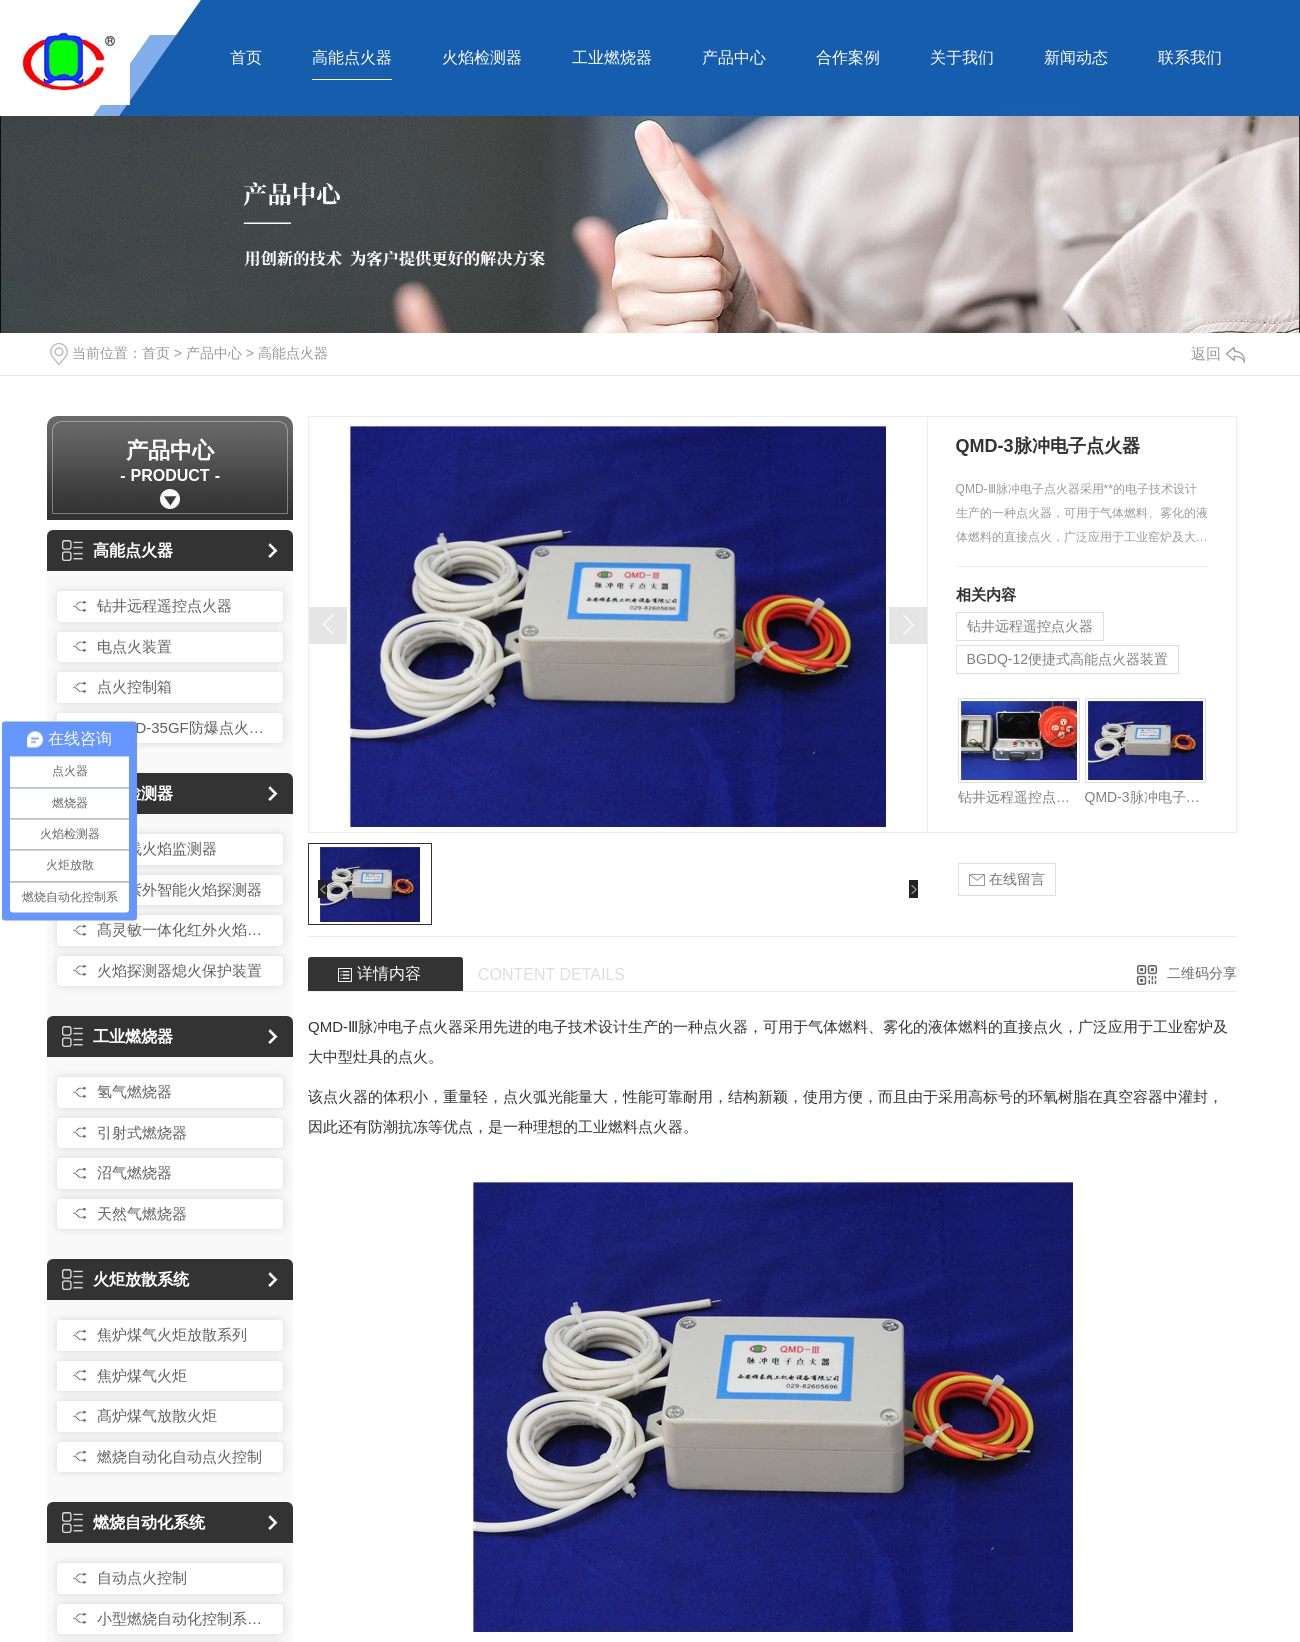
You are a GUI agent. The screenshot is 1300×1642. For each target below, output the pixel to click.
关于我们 (962, 57)
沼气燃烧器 (134, 1172)
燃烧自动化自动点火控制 (179, 1456)
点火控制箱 (134, 686)
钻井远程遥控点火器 (164, 605)
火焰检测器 (482, 57)
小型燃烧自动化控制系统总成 (185, 1618)
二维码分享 (1202, 973)
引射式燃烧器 (142, 1132)
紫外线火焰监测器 (157, 848)
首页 (246, 57)
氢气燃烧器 (134, 1091)
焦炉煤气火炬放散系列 (172, 1334)
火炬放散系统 (125, 1279)
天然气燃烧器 (142, 1213)
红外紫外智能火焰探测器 (179, 889)
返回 (1218, 353)
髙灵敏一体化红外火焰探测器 (185, 929)
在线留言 (1007, 879)
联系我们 (1190, 57)
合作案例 (848, 57)
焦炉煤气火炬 (142, 1375)
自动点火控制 (142, 1577)
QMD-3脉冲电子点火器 (1145, 797)
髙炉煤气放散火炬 (157, 1415)
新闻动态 (1076, 57)
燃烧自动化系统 (133, 1522)
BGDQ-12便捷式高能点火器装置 (1067, 659)
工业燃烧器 (612, 57)
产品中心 (734, 57)
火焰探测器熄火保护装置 (179, 970)
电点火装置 (134, 646)
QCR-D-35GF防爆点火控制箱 (185, 727)
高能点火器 (352, 57)
